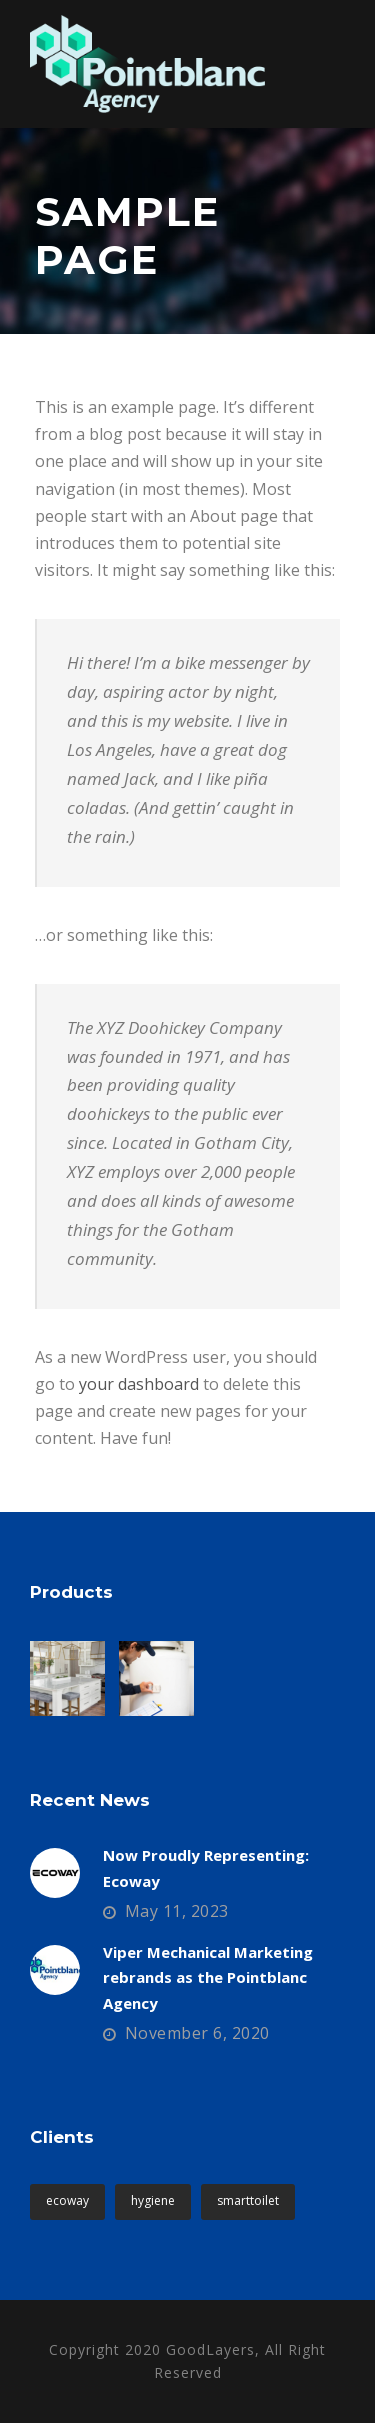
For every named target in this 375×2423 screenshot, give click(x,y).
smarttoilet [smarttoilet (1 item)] (248, 2200)
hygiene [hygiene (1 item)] (153, 2200)
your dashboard (139, 1384)
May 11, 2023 (177, 1911)
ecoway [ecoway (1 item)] (67, 2200)
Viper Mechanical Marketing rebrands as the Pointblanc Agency (208, 1977)
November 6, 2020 (197, 2033)
